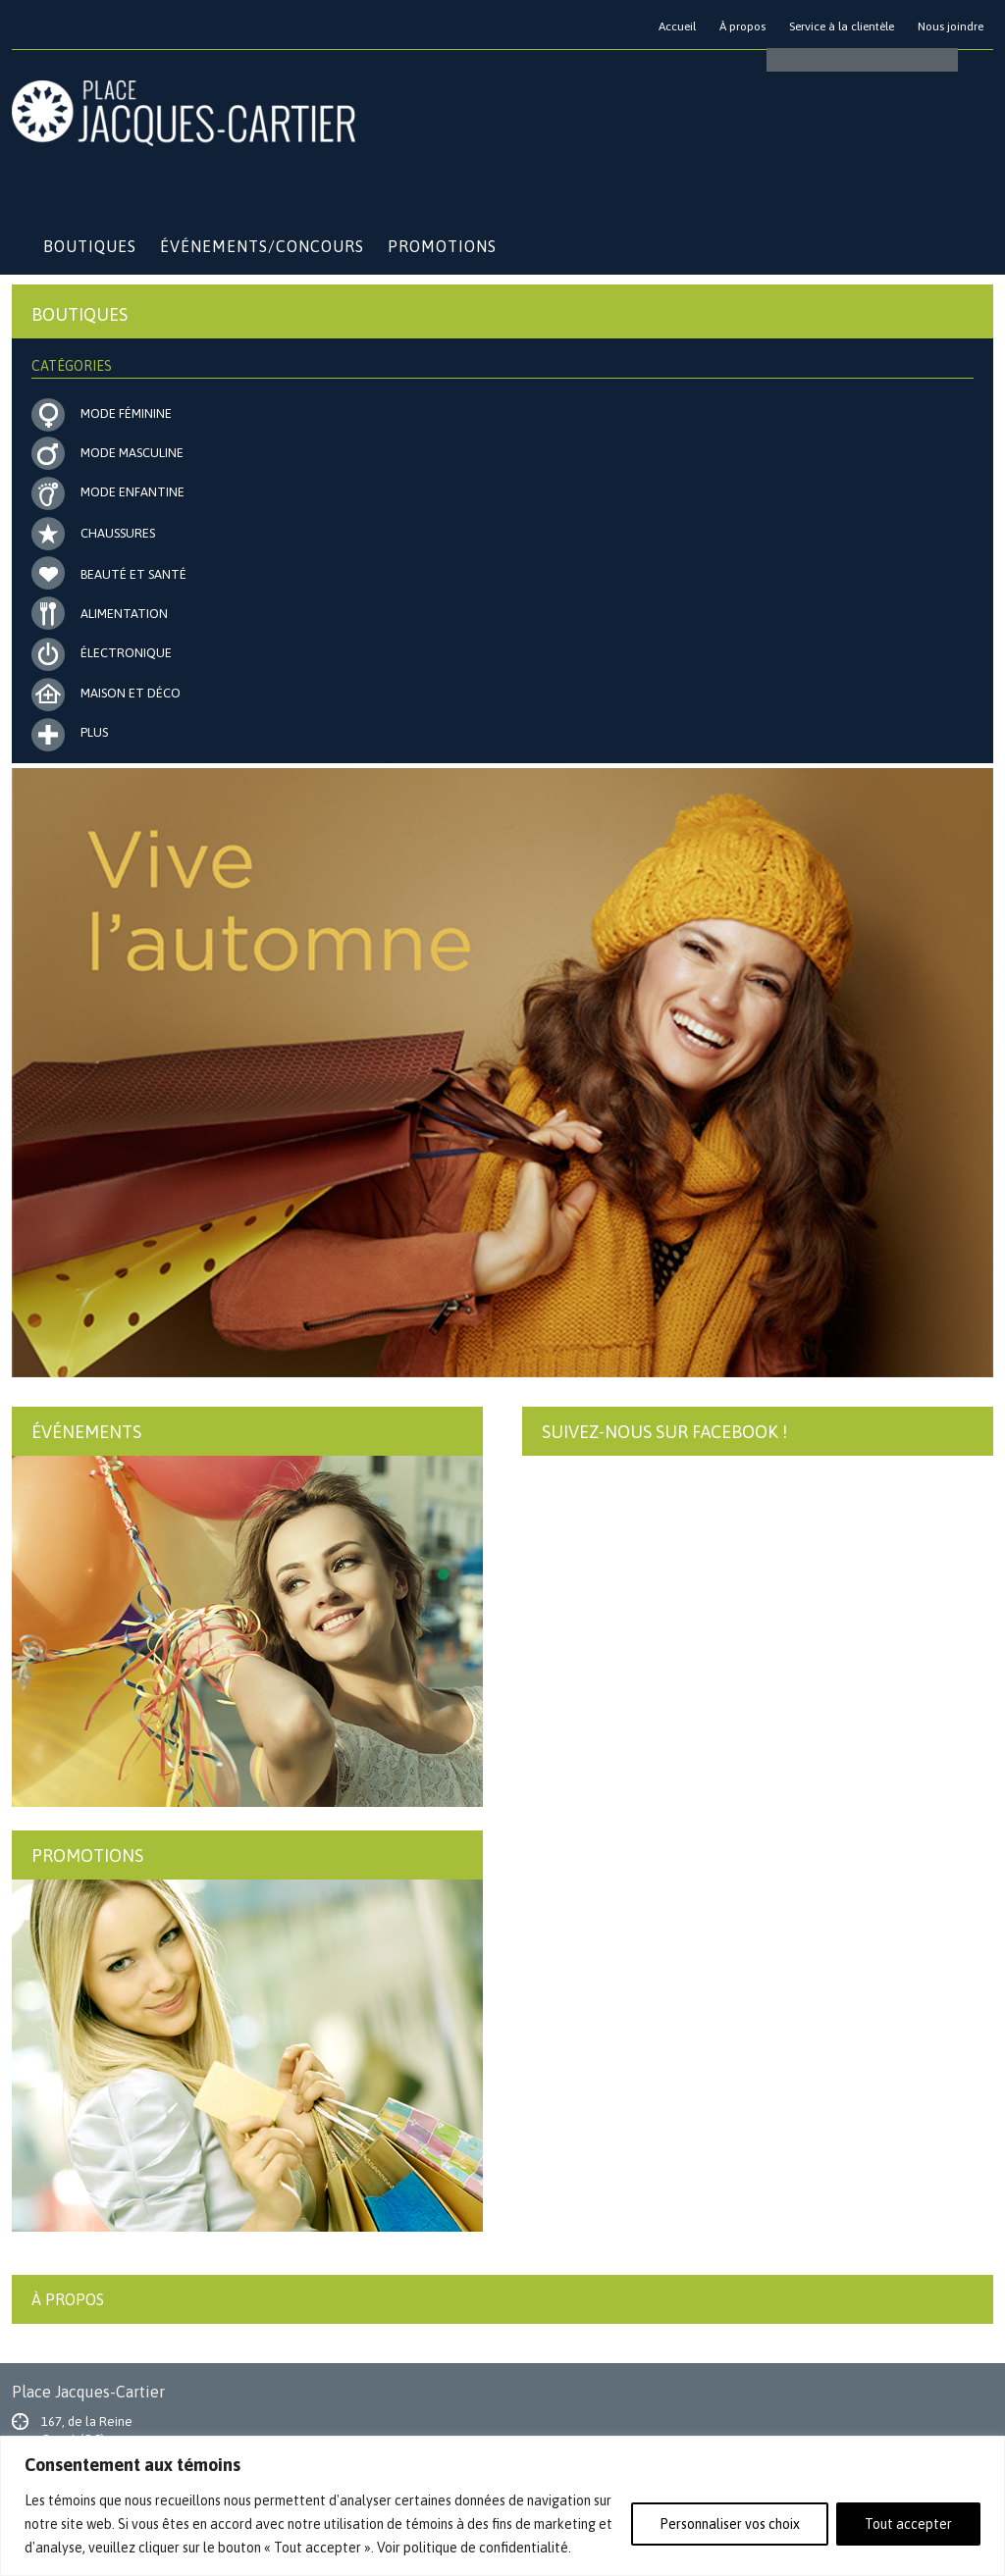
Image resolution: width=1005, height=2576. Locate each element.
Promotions (442, 246)
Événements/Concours (262, 246)
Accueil (677, 26)
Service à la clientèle (841, 26)
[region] (502, 2506)
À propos (742, 26)
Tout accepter (908, 2524)
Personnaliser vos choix (730, 2524)
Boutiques (89, 246)
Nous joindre (950, 26)
